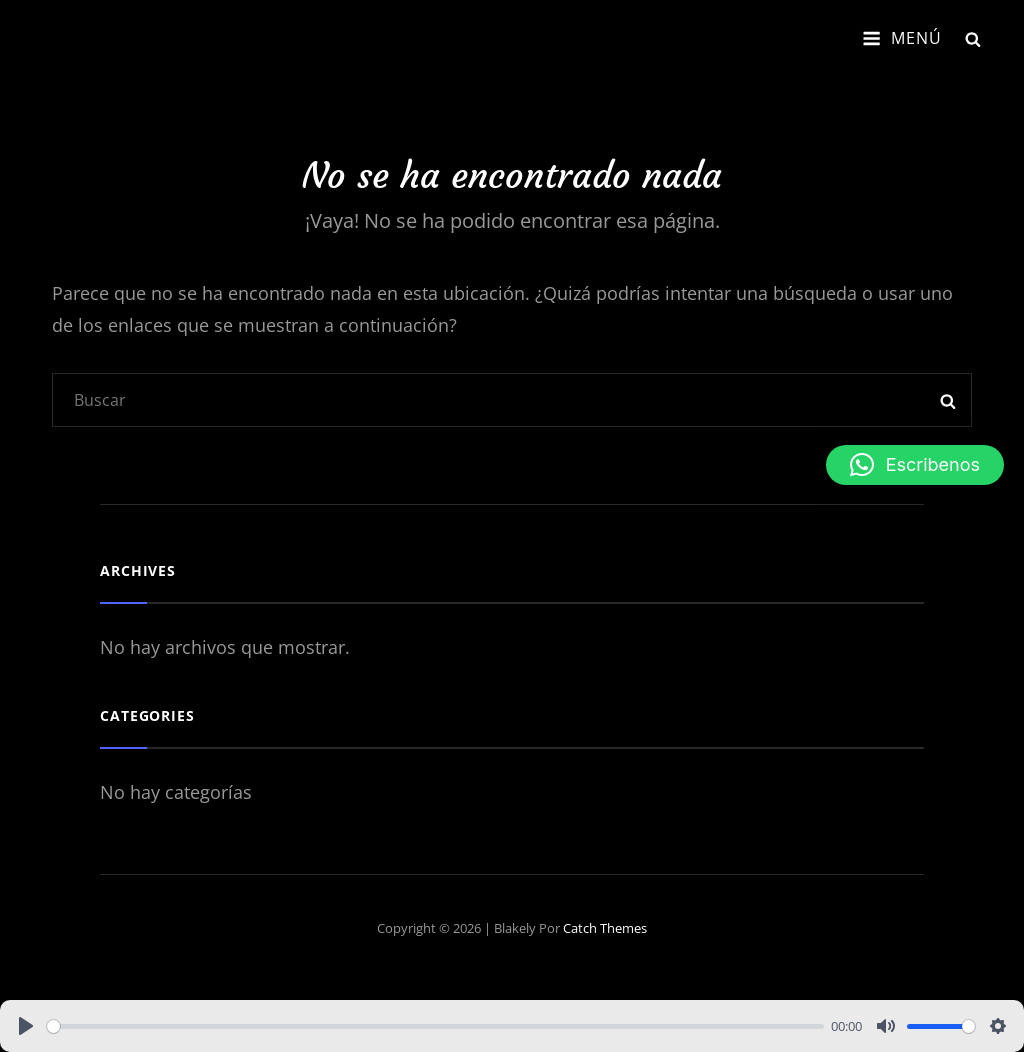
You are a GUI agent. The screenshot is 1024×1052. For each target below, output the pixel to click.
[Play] (26, 1026)
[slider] (435, 1026)
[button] (915, 465)
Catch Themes (605, 928)
